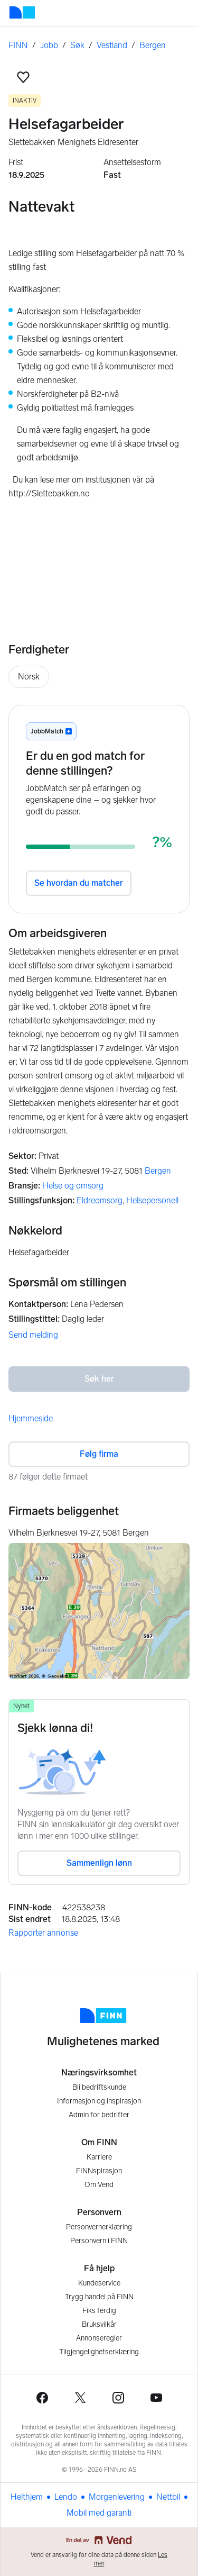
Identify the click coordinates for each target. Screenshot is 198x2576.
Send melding (33, 1335)
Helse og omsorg (72, 1186)
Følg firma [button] (99, 1454)
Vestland (112, 45)
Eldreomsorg (99, 1200)
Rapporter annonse (43, 1933)
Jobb (49, 45)
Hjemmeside (30, 1418)
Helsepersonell (152, 1200)
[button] (23, 77)
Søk (77, 45)
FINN (18, 45)
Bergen (152, 45)
